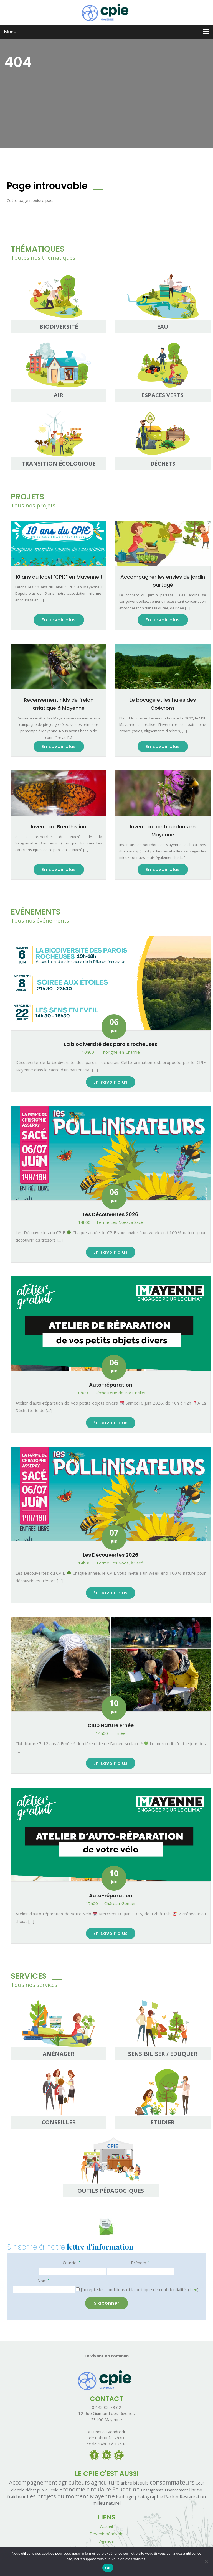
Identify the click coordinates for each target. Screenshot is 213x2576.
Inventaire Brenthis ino (58, 826)
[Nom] (44, 2289)
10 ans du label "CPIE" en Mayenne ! (59, 576)
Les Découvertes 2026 (110, 1214)
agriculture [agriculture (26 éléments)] (105, 2482)
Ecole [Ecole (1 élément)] (53, 2490)
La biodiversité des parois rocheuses (110, 1044)
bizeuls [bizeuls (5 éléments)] (141, 2483)
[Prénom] (140, 2271)
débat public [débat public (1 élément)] (36, 2490)
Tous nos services (34, 1984)
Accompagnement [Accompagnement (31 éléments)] (33, 2482)
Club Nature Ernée (111, 1725)
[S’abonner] (106, 2303)
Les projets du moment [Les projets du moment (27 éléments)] (57, 2496)
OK (107, 2568)
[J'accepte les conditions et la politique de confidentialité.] (78, 2289)
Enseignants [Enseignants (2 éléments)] (152, 2490)
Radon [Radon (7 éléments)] (171, 2496)
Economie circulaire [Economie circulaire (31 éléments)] (85, 2489)
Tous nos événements (40, 920)
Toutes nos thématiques (43, 257)
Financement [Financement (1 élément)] (176, 2490)
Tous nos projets (33, 505)
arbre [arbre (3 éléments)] (126, 2483)
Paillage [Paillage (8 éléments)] (125, 2496)
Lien (193, 2289)
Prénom (140, 2262)
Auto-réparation (110, 1384)
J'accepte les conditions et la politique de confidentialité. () (137, 2289)
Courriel (71, 2262)
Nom (43, 2280)
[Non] (206, 2561)
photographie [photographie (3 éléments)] (149, 2497)
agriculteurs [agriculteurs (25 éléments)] (74, 2482)
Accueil (106, 2526)
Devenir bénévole (106, 2533)
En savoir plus (59, 620)
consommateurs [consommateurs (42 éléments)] (172, 2482)
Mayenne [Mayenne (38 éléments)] (102, 2496)
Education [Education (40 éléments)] (126, 2489)
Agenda (106, 2541)
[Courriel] (72, 2271)
